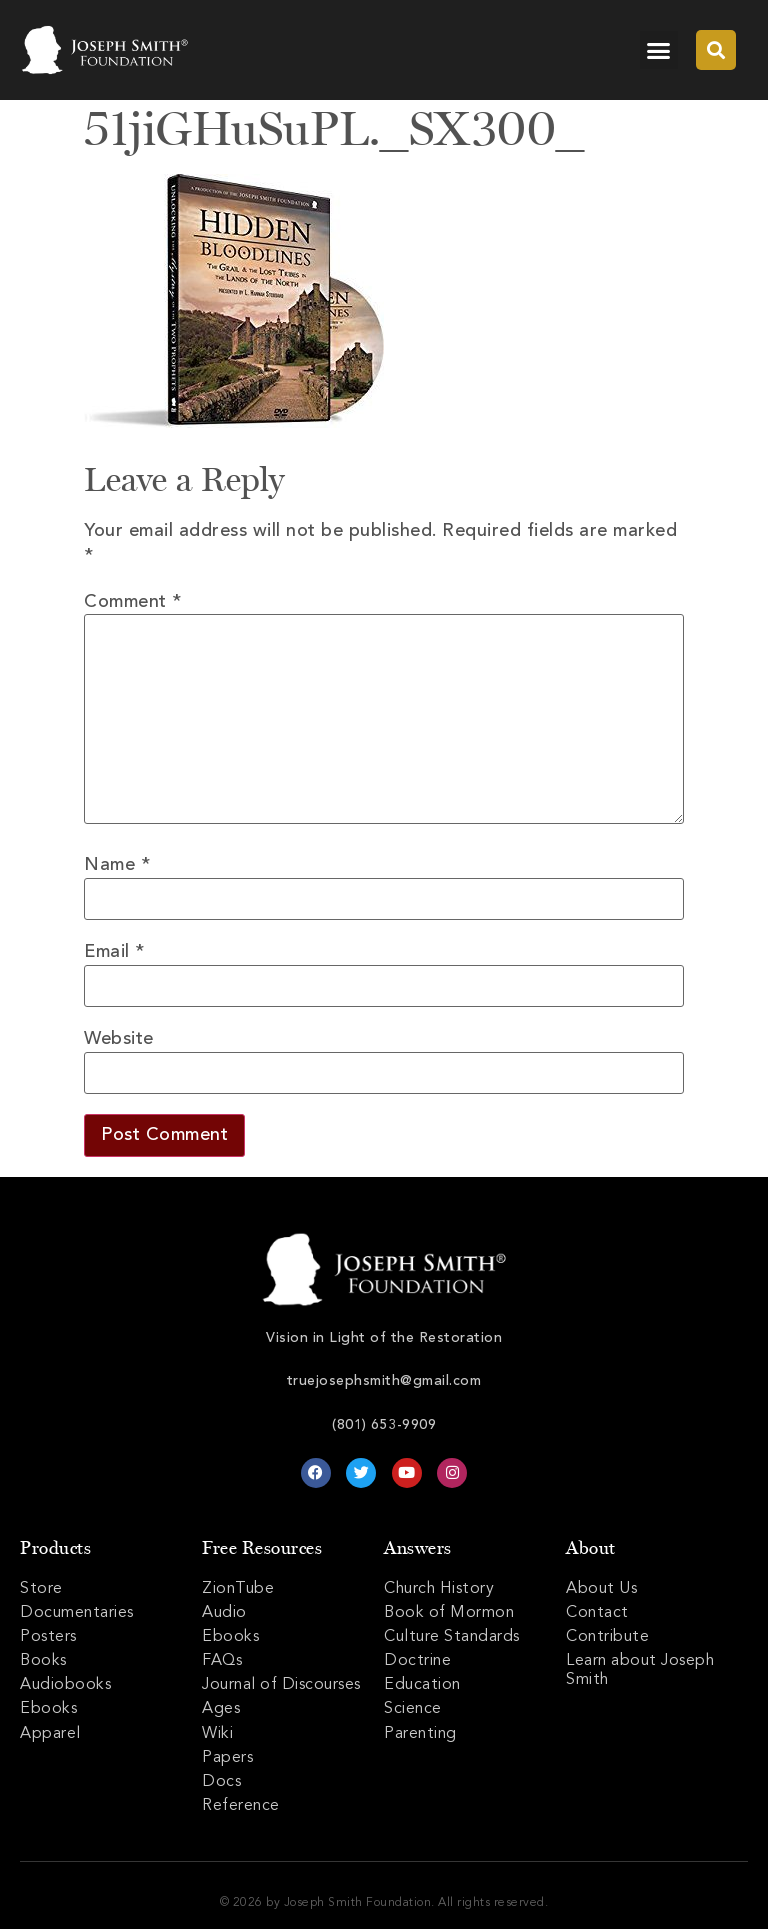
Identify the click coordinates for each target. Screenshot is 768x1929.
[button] (659, 50)
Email (114, 952)
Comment (133, 602)
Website (119, 1039)
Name (117, 865)
